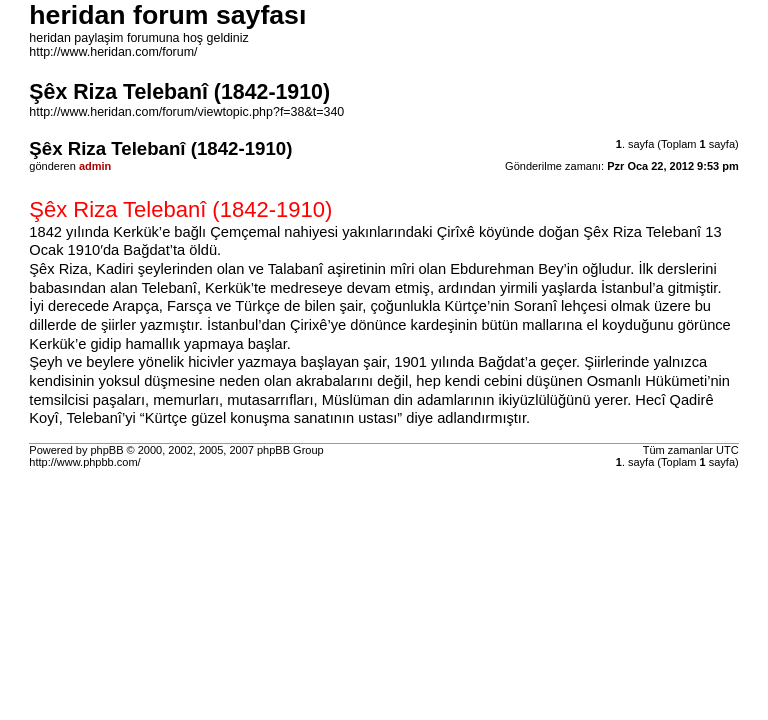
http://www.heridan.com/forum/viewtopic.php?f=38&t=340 (186, 112)
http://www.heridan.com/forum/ (113, 52)
